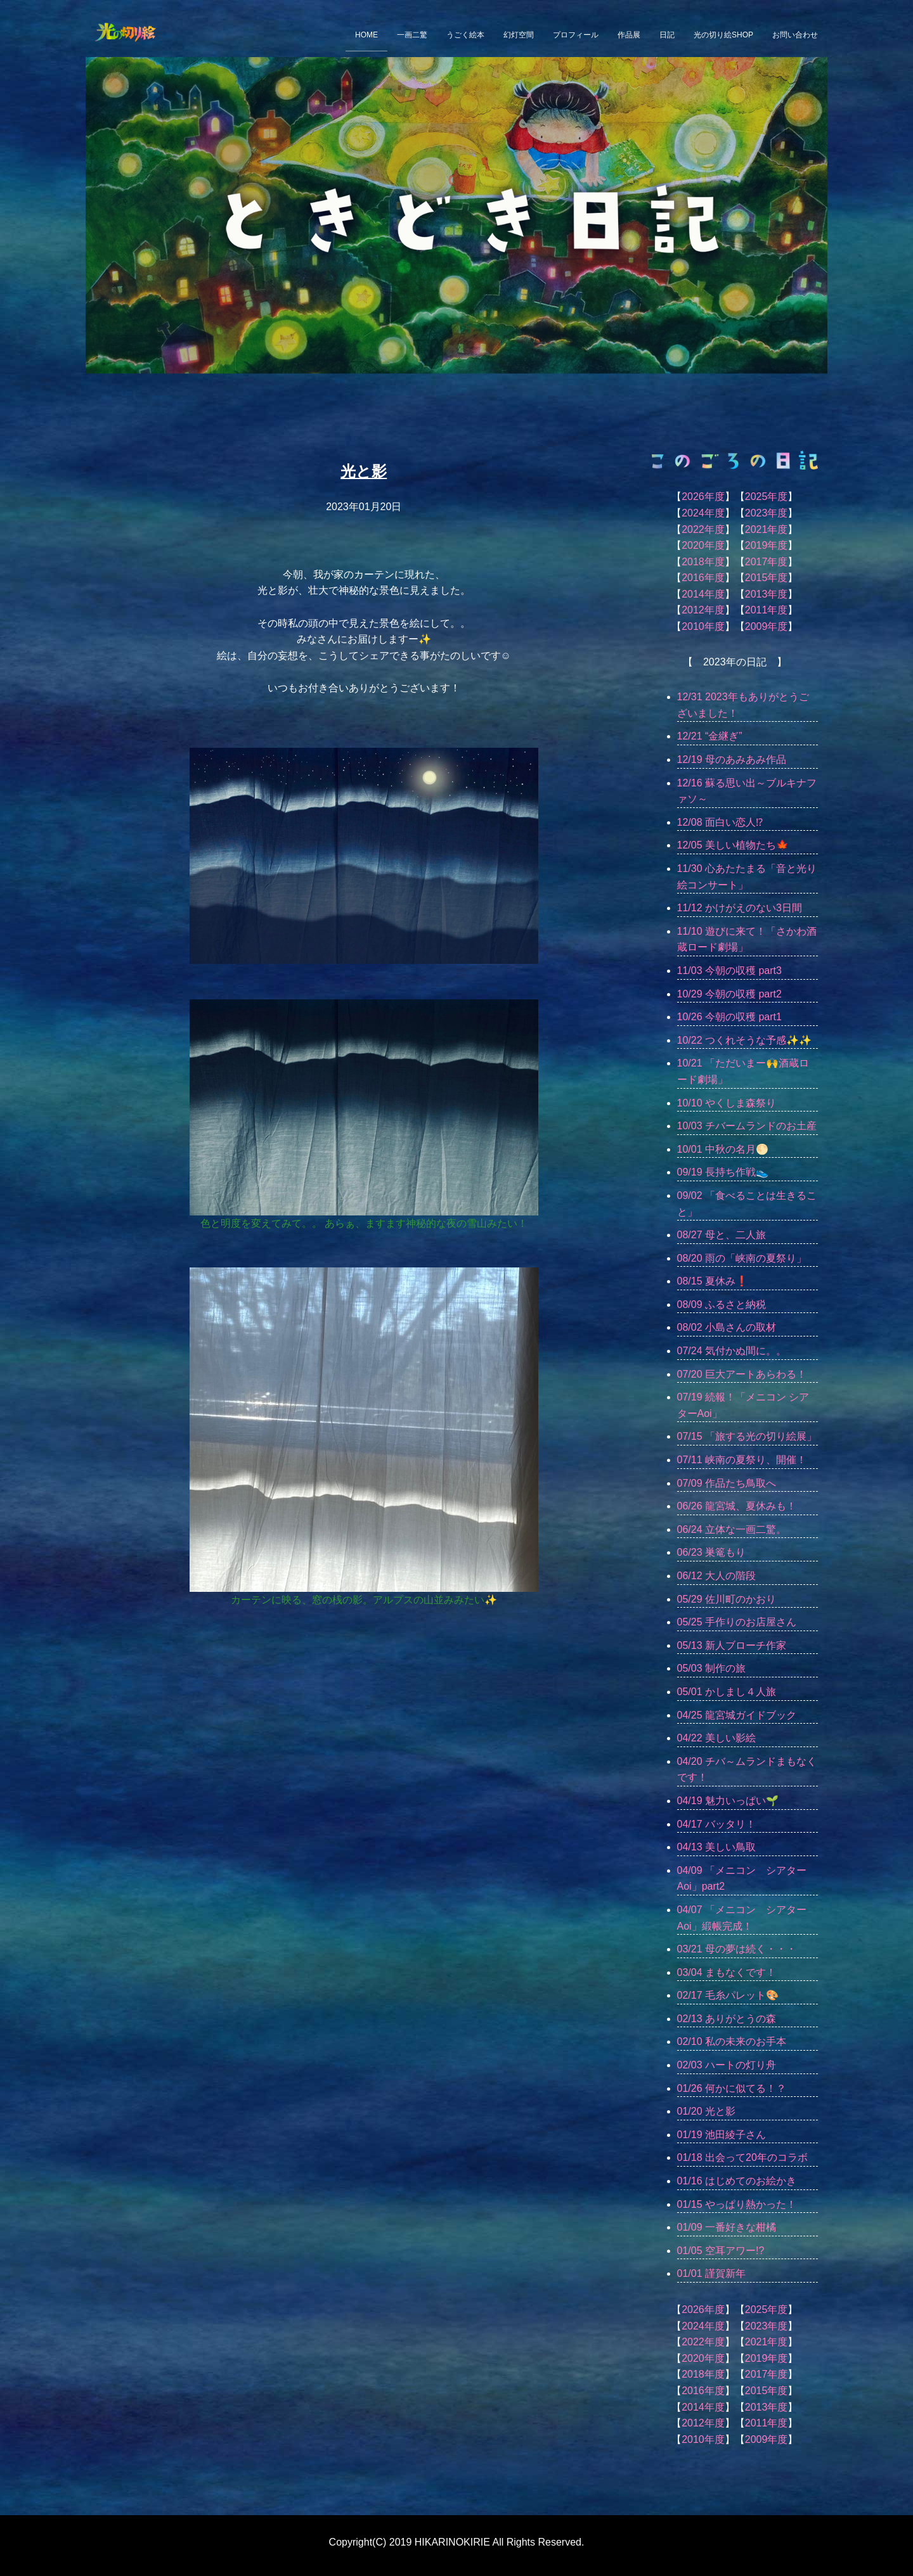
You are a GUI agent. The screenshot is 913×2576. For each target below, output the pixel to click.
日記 (667, 34)
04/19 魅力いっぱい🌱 (728, 1800)
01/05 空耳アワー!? (721, 2250)
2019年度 (766, 545)
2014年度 (703, 594)
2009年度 (766, 626)
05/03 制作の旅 (711, 1668)
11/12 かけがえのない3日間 (739, 907)
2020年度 (703, 545)
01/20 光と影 (706, 2111)
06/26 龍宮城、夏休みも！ (736, 1506)
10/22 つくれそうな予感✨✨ (744, 1040)
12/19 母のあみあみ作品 (731, 759)
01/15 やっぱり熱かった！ (736, 2204)
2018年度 (703, 561)
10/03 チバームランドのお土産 (747, 1125)
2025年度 (766, 496)
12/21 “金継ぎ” (709, 736)
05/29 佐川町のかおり (726, 1599)
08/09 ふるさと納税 (721, 1304)
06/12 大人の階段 (716, 1575)
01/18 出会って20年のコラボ (742, 2157)
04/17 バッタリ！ (716, 1824)
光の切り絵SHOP (723, 34)
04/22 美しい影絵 (716, 1738)
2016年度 (703, 577)
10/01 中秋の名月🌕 (722, 1149)
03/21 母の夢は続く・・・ (736, 1949)
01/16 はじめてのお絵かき (736, 2181)
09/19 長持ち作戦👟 (722, 1172)
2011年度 (766, 610)
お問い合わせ (795, 34)
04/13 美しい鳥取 (716, 1847)
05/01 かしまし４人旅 (726, 1691)
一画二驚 (412, 34)
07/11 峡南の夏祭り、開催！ (741, 1459)
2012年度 (703, 610)
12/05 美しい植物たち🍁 (733, 845)
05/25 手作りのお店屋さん (736, 1622)
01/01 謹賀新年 (711, 2273)
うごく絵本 (465, 34)
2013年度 (766, 594)
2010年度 (703, 626)
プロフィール (576, 34)
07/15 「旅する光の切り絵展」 (747, 1436)
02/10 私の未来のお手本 (731, 2041)
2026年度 (703, 496)
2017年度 (766, 561)
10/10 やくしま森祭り (726, 1103)
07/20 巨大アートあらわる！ (741, 1374)
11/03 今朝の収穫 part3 (729, 970)
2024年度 (703, 513)
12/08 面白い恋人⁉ (720, 822)
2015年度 (766, 577)
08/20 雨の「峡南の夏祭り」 (741, 1258)
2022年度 (703, 529)
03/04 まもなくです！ (726, 1972)
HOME (366, 34)
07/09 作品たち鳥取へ (726, 1483)
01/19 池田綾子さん (721, 2134)
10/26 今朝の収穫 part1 (729, 1016)
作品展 (629, 34)
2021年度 (766, 529)
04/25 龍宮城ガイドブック (736, 1715)
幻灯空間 (518, 34)
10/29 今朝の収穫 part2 (729, 994)
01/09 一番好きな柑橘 (726, 2227)
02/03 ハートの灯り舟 (726, 2065)
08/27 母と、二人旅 (721, 1234)
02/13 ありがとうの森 (726, 2018)
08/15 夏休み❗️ (712, 1281)
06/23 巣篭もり (711, 1552)
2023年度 (766, 513)
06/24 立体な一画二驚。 (731, 1529)
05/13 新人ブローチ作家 (731, 1645)
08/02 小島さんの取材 (726, 1327)
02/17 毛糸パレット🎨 (728, 1995)
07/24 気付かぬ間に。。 (731, 1350)
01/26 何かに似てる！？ (731, 2088)
